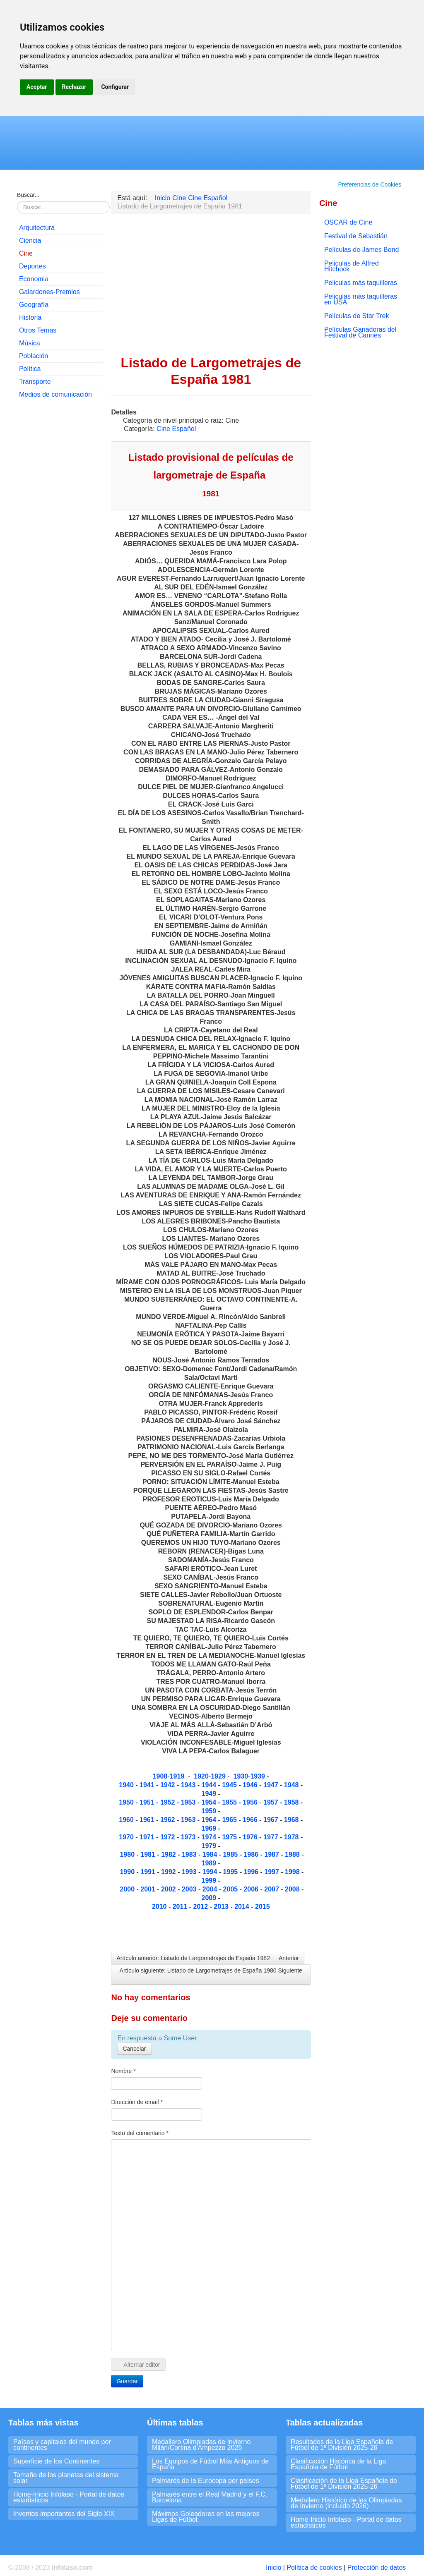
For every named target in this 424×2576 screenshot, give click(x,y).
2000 (128, 1889)
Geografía (33, 304)
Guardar (126, 2381)
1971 (148, 1837)
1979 (210, 1845)
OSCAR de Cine (348, 222)
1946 (251, 1784)
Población (33, 355)
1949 (210, 1793)
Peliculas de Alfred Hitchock (351, 266)
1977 (271, 1837)
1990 (127, 1871)
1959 (210, 1811)
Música (29, 343)
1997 (272, 1871)
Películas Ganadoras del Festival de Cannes (360, 332)
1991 (148, 1871)
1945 (230, 1784)
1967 (271, 1819)
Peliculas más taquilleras (360, 282)
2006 (250, 1889)
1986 (251, 1854)
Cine (26, 253)
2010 (159, 1906)
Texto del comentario (140, 2133)
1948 (292, 1784)
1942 (167, 1784)
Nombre (123, 2071)
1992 (169, 1871)
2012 (201, 1906)
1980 (128, 1854)
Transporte (35, 381)
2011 (181, 1906)
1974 (210, 1837)
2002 (169, 1889)
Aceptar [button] (36, 87)
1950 (127, 1802)
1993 (190, 1871)
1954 (210, 1802)
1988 (293, 1854)
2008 (293, 1889)
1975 (230, 1837)
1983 (190, 1854)
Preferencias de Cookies (369, 184)
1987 (272, 1854)
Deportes (32, 266)
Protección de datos (376, 2567)
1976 (250, 1837)
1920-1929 (210, 1776)
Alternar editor (138, 2364)
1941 (147, 1784)
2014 (241, 1906)
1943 (189, 1784)
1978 (292, 1837)
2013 (222, 1906)
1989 (210, 1863)
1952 (168, 1802)
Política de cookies (314, 2567)
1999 (210, 1880)
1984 (210, 1854)
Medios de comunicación (55, 394)
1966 (251, 1819)
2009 (210, 1897)
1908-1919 (169, 1776)
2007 (272, 1889)
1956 (251, 1802)
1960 (127, 1819)
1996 (251, 1871)
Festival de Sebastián (356, 235)
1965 (230, 1819)
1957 (271, 1802)
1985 (230, 1854)
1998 (293, 1871)
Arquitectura (37, 227)
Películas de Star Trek (356, 315)
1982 (169, 1854)
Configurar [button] (115, 87)
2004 (210, 1889)
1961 (148, 1819)
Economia (33, 278)
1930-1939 (249, 1776)
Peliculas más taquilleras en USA (360, 299)
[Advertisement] (60, 533)
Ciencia (30, 240)
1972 (168, 1837)
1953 (188, 1802)
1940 (127, 1784)
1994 (209, 1871)
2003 (189, 1889)
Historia (30, 317)
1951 (148, 1802)
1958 (292, 1802)
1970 (127, 1837)
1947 (271, 1784)
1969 (210, 1828)
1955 (230, 1802)
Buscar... (28, 195)
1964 (210, 1819)
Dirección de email (137, 2102)
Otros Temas (37, 330)
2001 (148, 1889)
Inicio (273, 2567)
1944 (210, 1784)
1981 (148, 1854)
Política (30, 368)
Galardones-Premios (49, 291)
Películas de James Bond (361, 249)
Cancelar (134, 2048)
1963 (189, 1819)
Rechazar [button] (74, 87)
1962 (168, 1819)
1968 (292, 1819)
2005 (231, 1889)
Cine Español (176, 428)
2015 (262, 1906)
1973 (189, 1837)
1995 (231, 1871)
